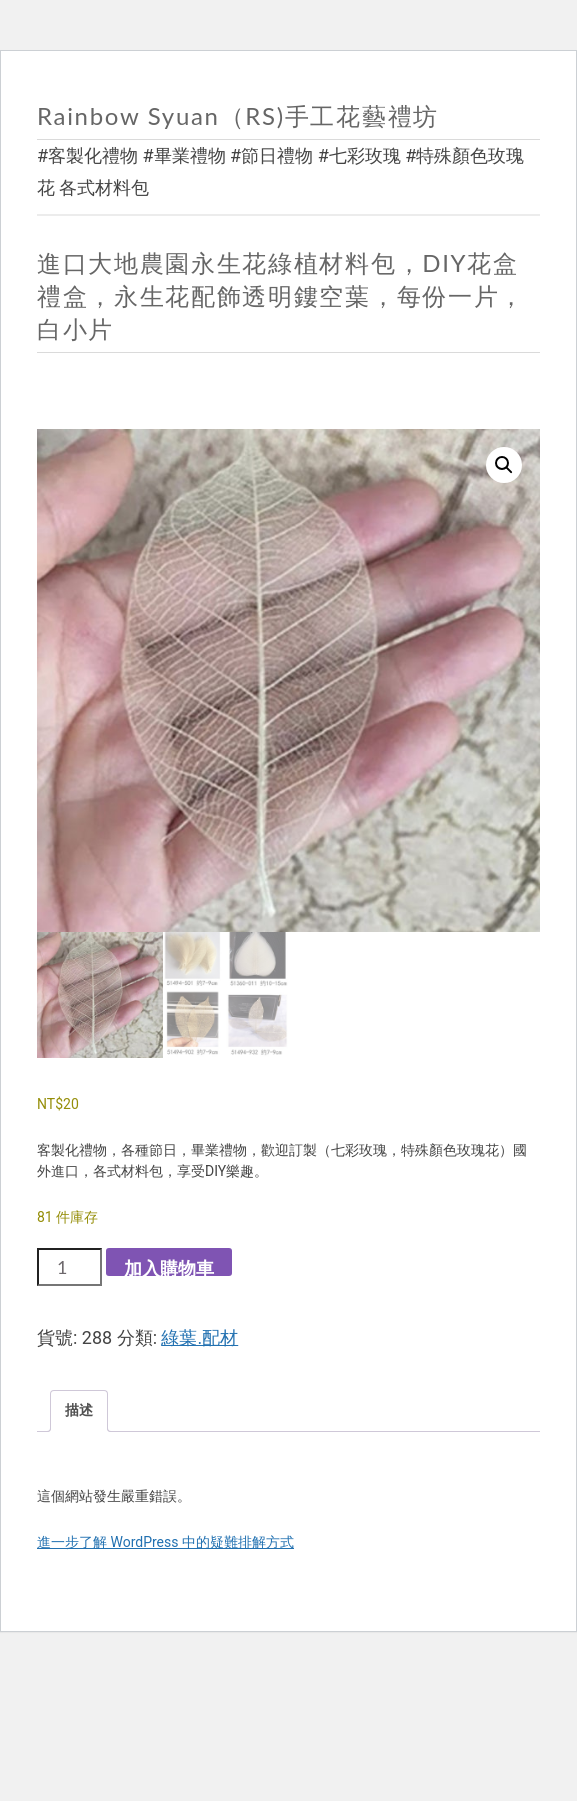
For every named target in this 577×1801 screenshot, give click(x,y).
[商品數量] (69, 1267)
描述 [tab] (79, 1410)
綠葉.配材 (199, 1337)
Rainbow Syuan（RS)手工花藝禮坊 (238, 115)
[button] (504, 465)
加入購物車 (169, 1266)
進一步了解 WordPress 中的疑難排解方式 (165, 1542)
